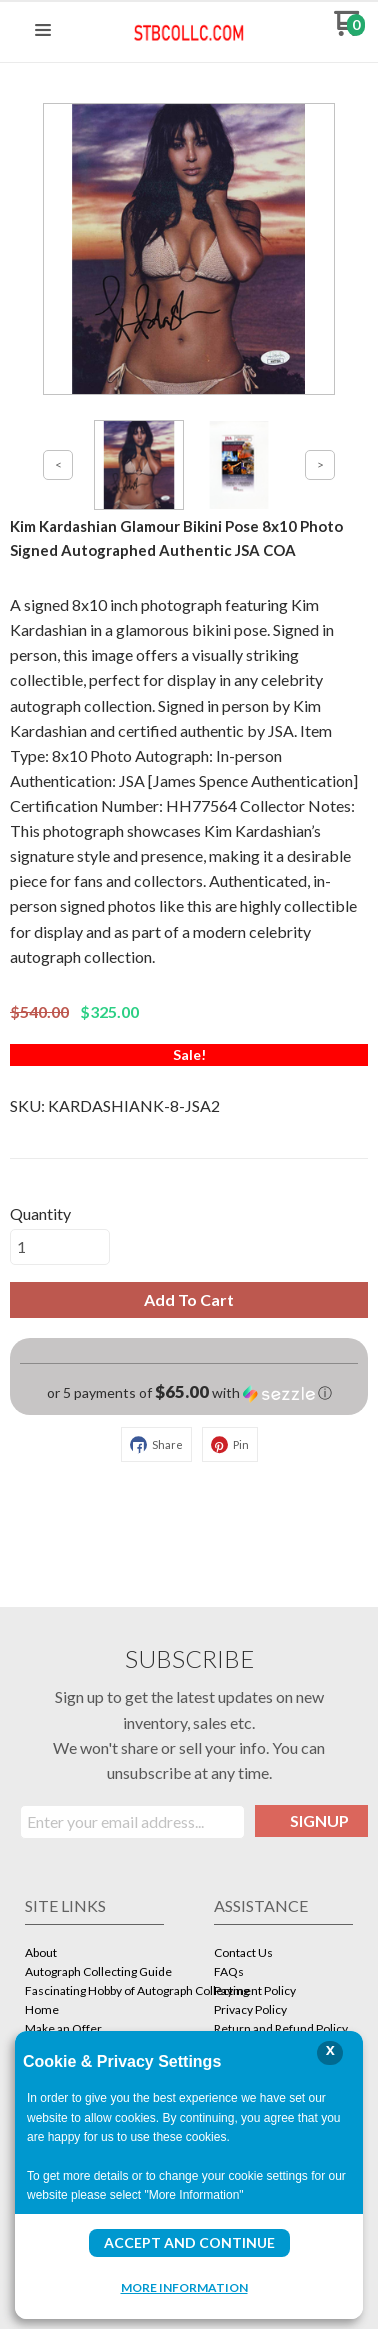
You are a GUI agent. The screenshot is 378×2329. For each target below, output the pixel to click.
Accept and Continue (189, 2242)
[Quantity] (60, 1247)
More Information (184, 2287)
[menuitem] (94, 1954)
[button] (43, 31)
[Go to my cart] (349, 30)
